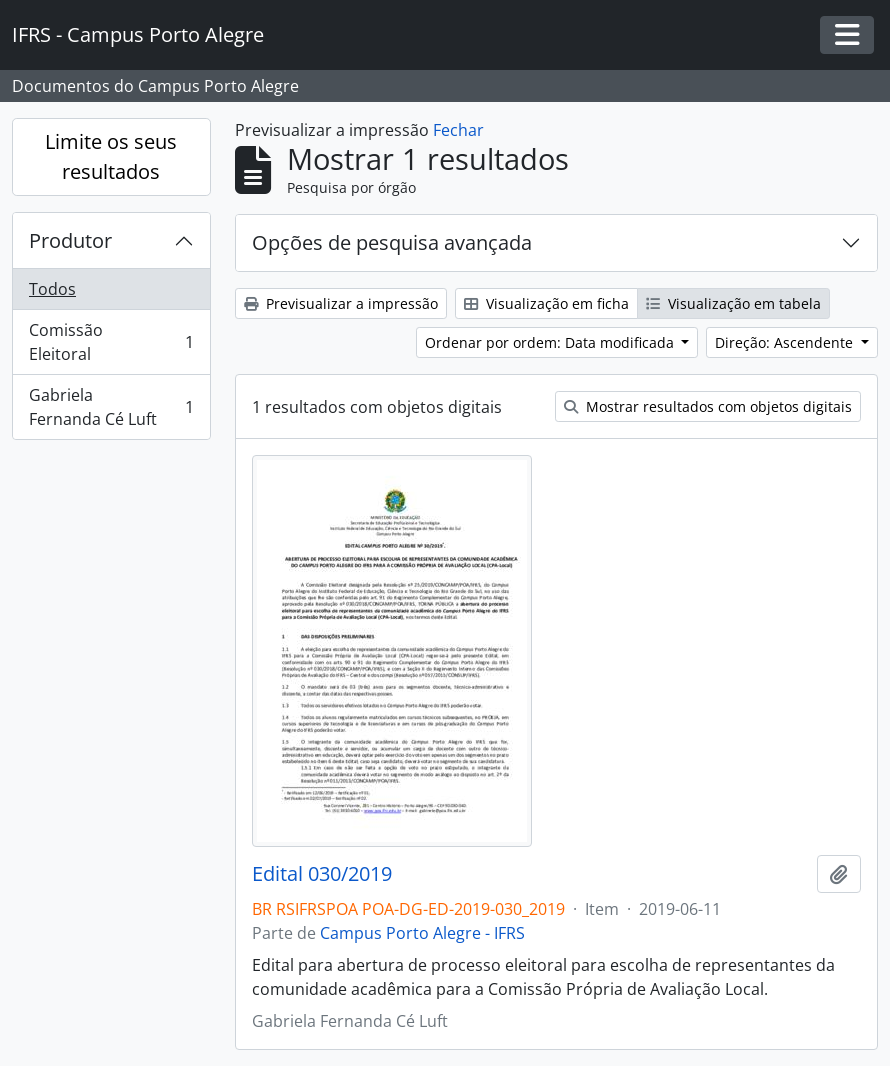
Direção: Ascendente (786, 342)
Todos (52, 289)
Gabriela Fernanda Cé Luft (111, 407)
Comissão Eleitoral (111, 342)
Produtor (70, 240)
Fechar (458, 130)
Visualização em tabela (733, 303)
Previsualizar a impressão (341, 303)
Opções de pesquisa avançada (392, 242)
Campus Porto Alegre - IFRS (422, 933)
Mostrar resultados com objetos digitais (708, 406)
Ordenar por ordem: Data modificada (551, 342)
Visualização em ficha (546, 303)
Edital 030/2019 (322, 874)
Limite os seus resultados (111, 156)
